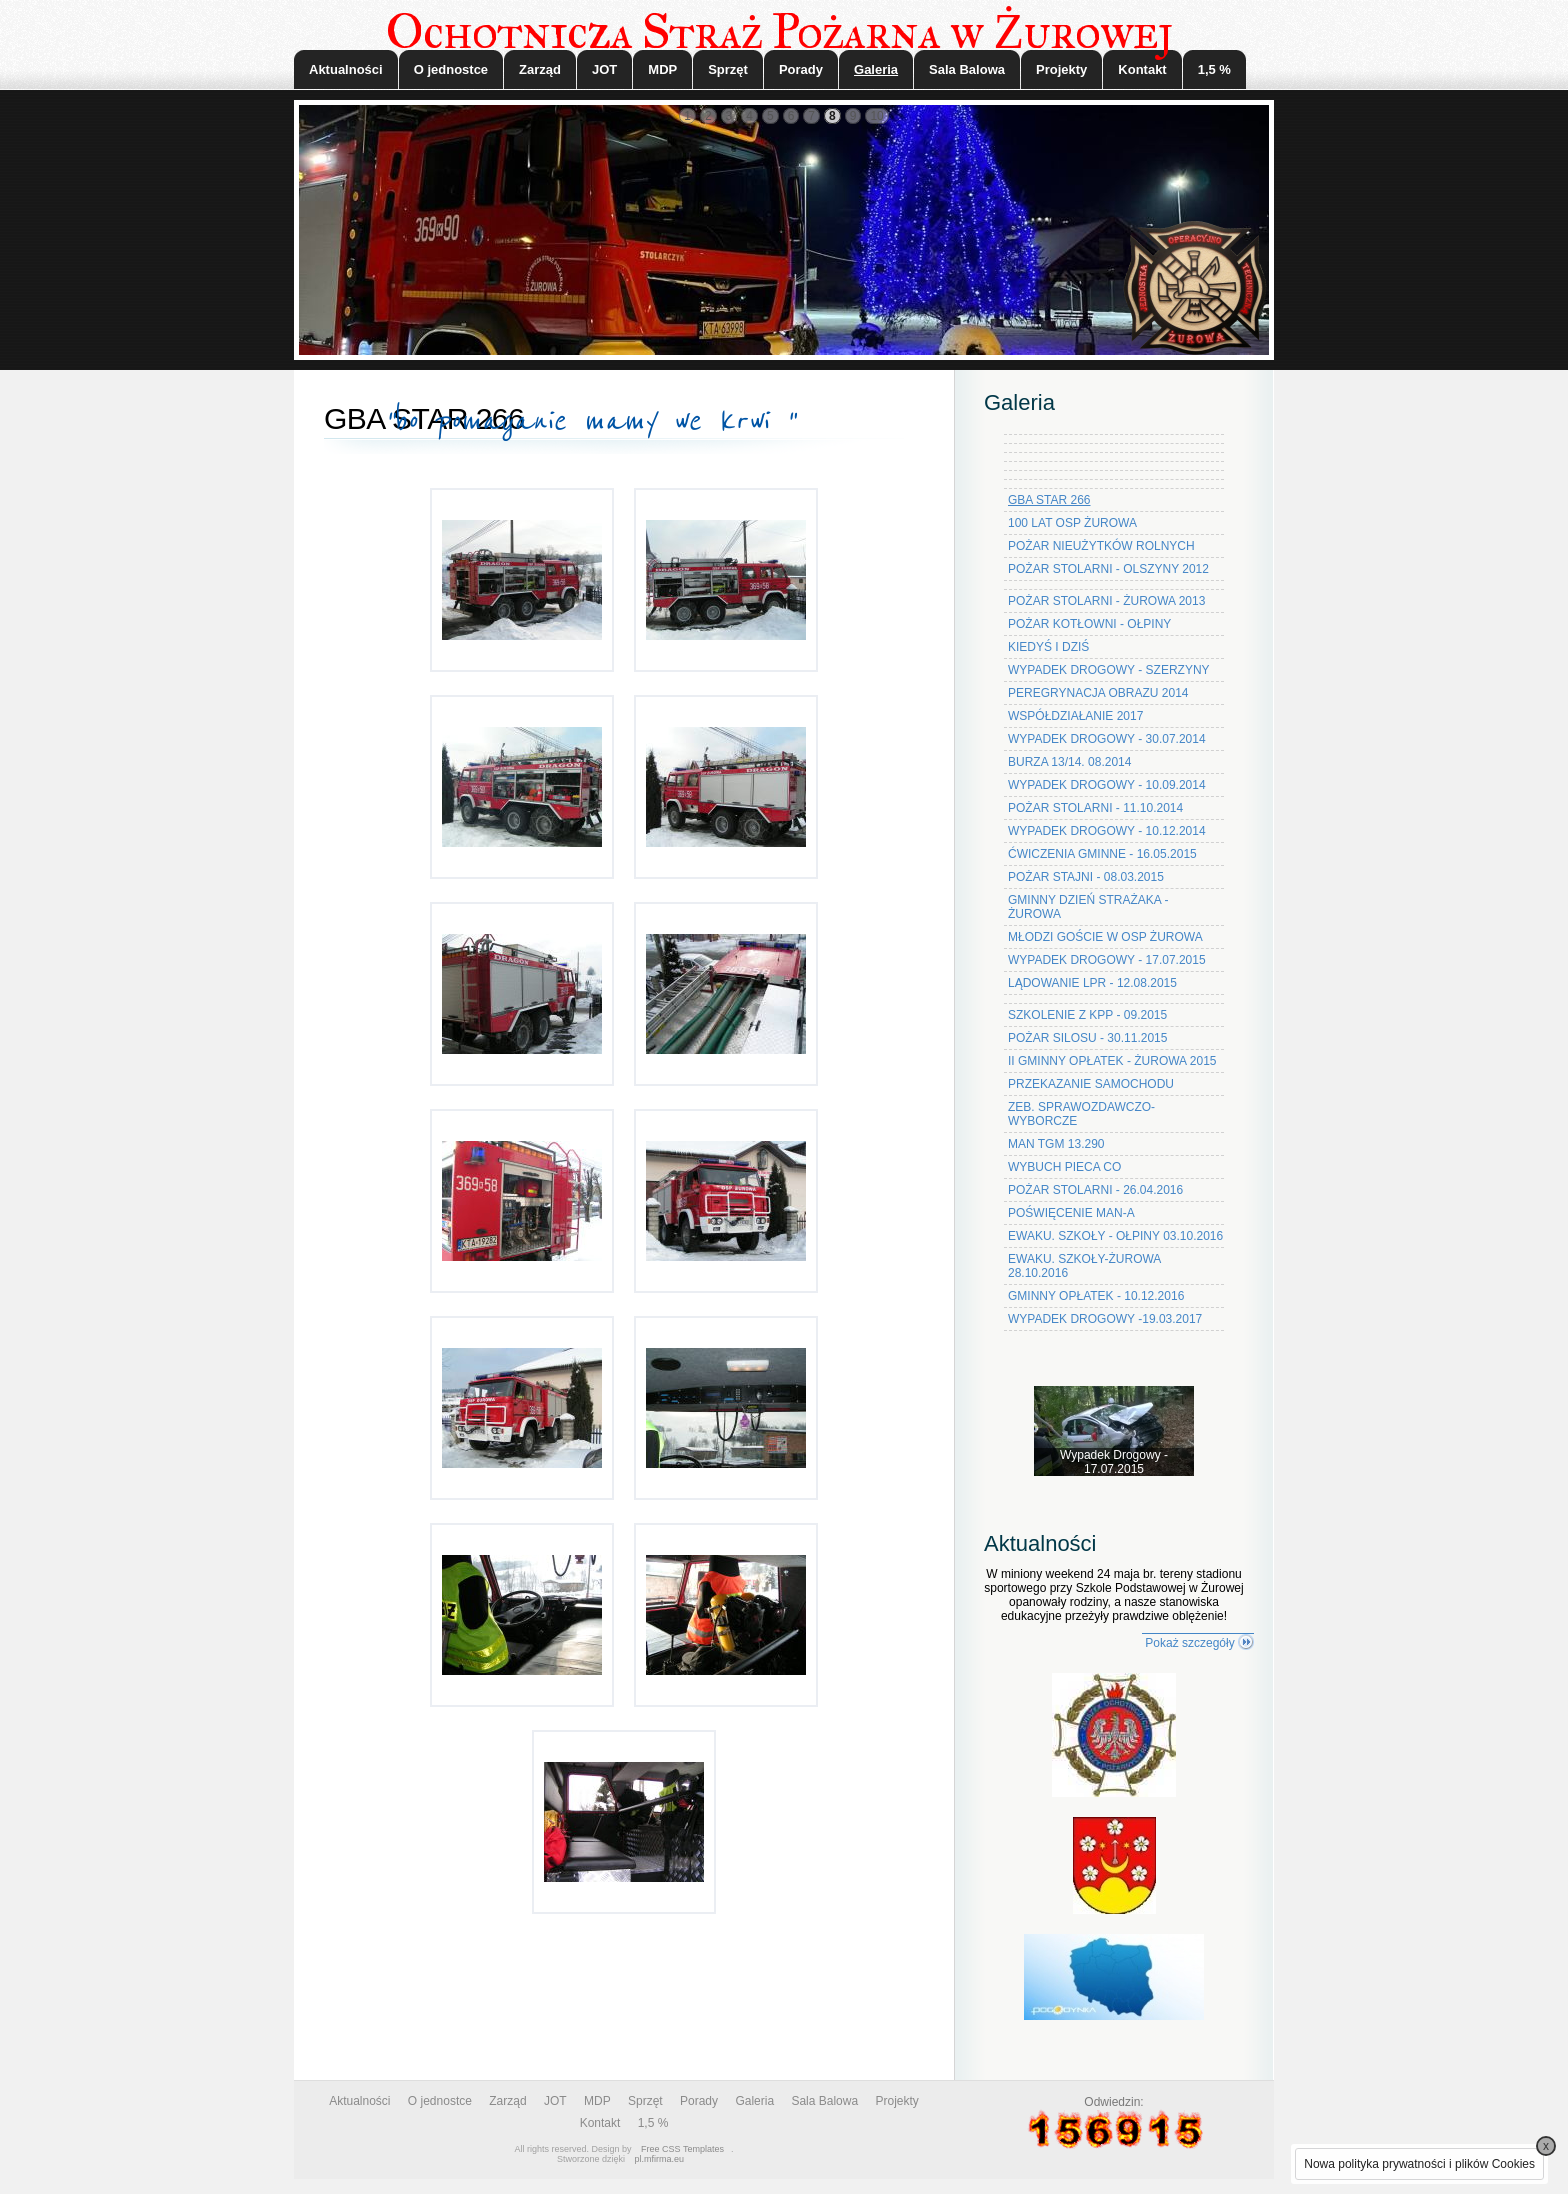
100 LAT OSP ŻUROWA (1072, 523)
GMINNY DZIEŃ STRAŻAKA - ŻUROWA (1088, 907)
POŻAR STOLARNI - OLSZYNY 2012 (1108, 569)
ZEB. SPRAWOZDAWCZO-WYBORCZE (1081, 1114)
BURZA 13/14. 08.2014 (1069, 762)
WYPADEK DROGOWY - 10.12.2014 (1107, 831)
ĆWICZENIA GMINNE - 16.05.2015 (1102, 854)
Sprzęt (728, 69)
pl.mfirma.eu (660, 2159)
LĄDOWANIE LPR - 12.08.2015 (1092, 983)
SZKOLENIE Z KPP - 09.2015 (1087, 1015)
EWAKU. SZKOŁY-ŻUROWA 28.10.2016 (1084, 1266)
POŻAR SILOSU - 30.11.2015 (1087, 1038)
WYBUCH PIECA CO (1064, 1167)
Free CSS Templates (682, 2149)
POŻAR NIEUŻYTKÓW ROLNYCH (1101, 546)
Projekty (1061, 69)
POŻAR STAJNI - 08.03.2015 (1086, 877)
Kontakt (1142, 69)
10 (876, 116)
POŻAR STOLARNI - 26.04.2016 (1095, 1190)
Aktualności (346, 69)
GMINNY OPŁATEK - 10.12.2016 (1096, 1296)
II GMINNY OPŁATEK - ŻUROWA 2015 (1112, 1061)
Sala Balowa (967, 69)
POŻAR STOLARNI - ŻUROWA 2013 (1106, 601)
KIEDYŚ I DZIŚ (1048, 647)
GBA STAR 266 (1049, 500)
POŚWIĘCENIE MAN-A (1071, 1213)
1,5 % (1214, 69)
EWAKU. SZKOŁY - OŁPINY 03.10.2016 (1115, 1236)
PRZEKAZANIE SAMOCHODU (1091, 1084)
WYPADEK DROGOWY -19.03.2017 (1105, 1319)
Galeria (876, 69)
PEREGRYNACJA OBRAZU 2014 (1098, 693)
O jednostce (451, 69)
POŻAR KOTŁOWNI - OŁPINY (1089, 624)
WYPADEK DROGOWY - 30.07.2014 (1107, 739)
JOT (604, 69)
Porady (801, 69)
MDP (662, 69)
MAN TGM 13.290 (1056, 1144)
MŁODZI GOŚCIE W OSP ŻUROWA (1105, 937)
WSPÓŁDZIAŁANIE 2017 (1075, 716)
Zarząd (540, 69)
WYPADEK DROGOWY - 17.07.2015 (1107, 960)
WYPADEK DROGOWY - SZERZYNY (1109, 670)
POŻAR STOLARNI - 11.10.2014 (1095, 808)
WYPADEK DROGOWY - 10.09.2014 (1107, 785)
